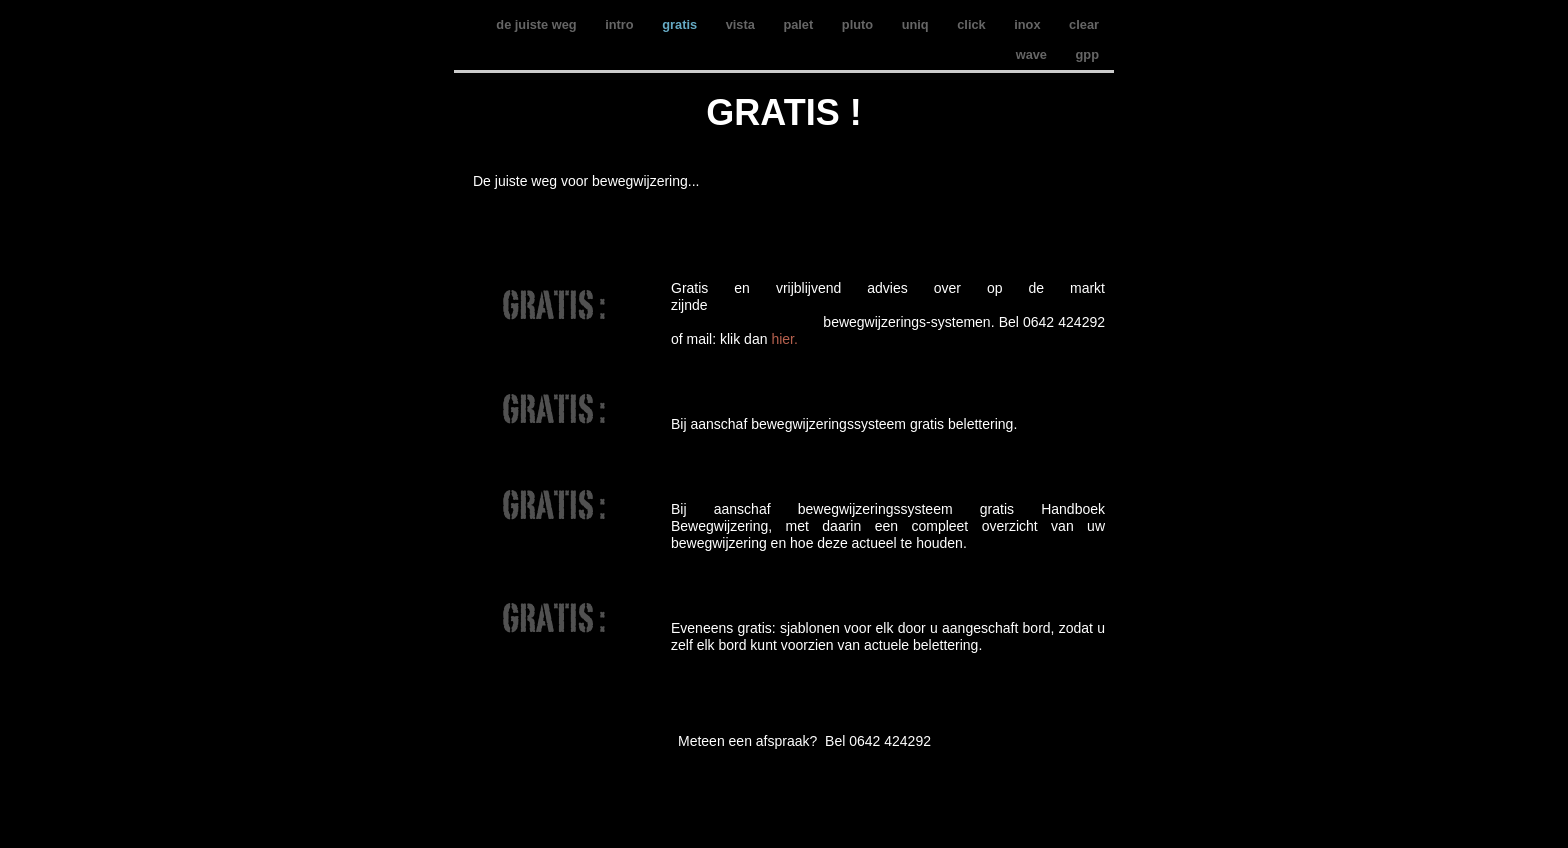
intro (621, 24)
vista (742, 24)
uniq (917, 24)
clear (1084, 24)
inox (1029, 24)
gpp (1087, 54)
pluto (859, 24)
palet (799, 24)
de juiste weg (538, 24)
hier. (784, 339)
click (973, 24)
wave (1033, 54)
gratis (681, 24)
